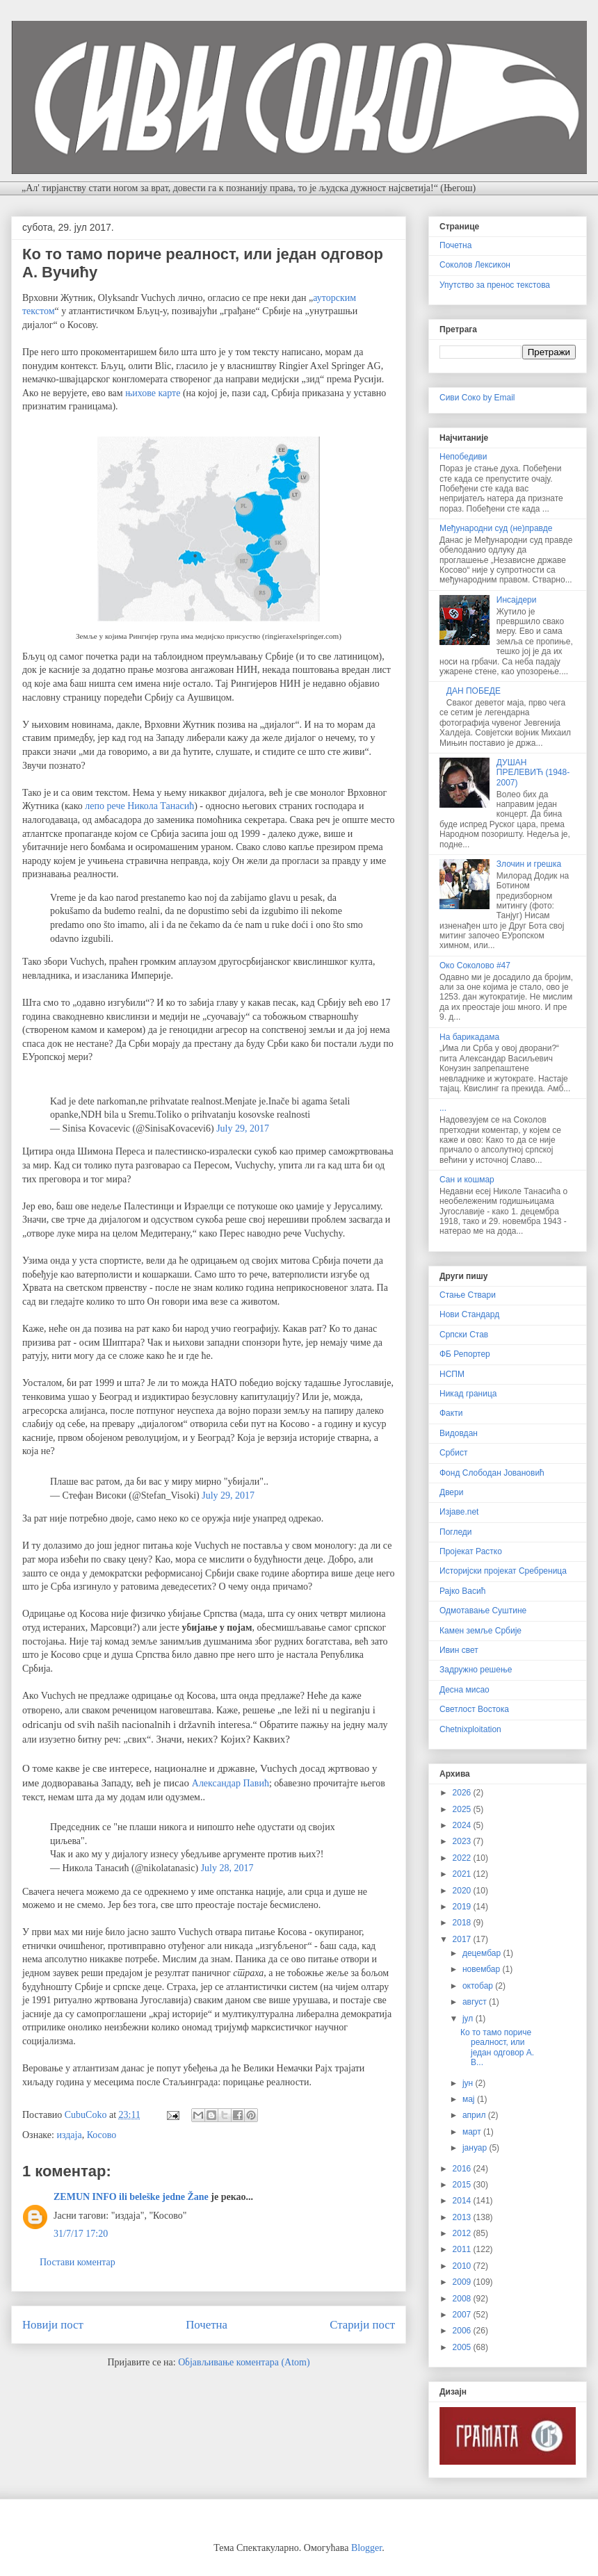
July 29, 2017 (242, 1128)
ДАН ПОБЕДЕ (473, 691)
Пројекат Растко (470, 1551)
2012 (463, 2233)
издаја (68, 2135)
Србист (453, 1453)
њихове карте (152, 393)
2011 (463, 2249)
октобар (478, 1986)
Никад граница (468, 1394)
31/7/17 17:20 (81, 2233)
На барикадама (469, 1037)
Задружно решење (475, 1669)
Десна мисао (464, 1690)
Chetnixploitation (470, 1729)
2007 (463, 2315)
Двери (451, 1492)
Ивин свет (458, 1650)
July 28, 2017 (227, 1868)
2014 (463, 2201)
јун (469, 2083)
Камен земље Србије (480, 1631)
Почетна (206, 2324)
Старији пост (362, 2324)
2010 (463, 2266)
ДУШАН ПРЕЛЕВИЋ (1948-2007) (532, 773)
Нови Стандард (469, 1314)
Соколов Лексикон (474, 265)
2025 (463, 1809)
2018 (463, 1922)
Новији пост (52, 2324)
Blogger (366, 2548)
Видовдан (458, 1433)
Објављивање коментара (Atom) (243, 2362)
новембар (482, 1969)
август (475, 2002)
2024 (463, 1825)
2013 (463, 2217)
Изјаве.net (458, 1512)
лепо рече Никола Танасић (139, 806)
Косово (102, 2135)
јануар (476, 2148)
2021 (463, 1874)
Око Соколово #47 (474, 965)
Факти (450, 1413)
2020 (463, 1891)
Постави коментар (77, 2262)
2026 (463, 1793)
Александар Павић (230, 1783)
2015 (463, 2185)
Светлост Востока (474, 1709)
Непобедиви (463, 457)
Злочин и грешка (528, 864)
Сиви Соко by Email (477, 397)
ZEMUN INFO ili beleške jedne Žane (131, 2197)
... (442, 1108)
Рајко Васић (462, 1591)
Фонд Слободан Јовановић (491, 1473)
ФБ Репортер (464, 1354)
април (475, 2115)
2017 (463, 1939)
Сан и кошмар (466, 1179)
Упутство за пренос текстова (494, 285)
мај (469, 2099)
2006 (463, 2330)
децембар (482, 1953)
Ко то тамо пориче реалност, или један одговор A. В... (497, 2047)
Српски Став (463, 1334)
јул (469, 2018)
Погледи (455, 1532)
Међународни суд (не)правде (496, 528)
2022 (463, 1858)
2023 (463, 1841)
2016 (463, 2169)
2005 (463, 2347)
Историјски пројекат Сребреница (503, 1571)
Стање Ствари (467, 1295)
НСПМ (451, 1374)
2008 (463, 2299)
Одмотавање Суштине (482, 1610)
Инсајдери (516, 600)
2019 (463, 1906)
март (472, 2132)
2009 (463, 2282)
